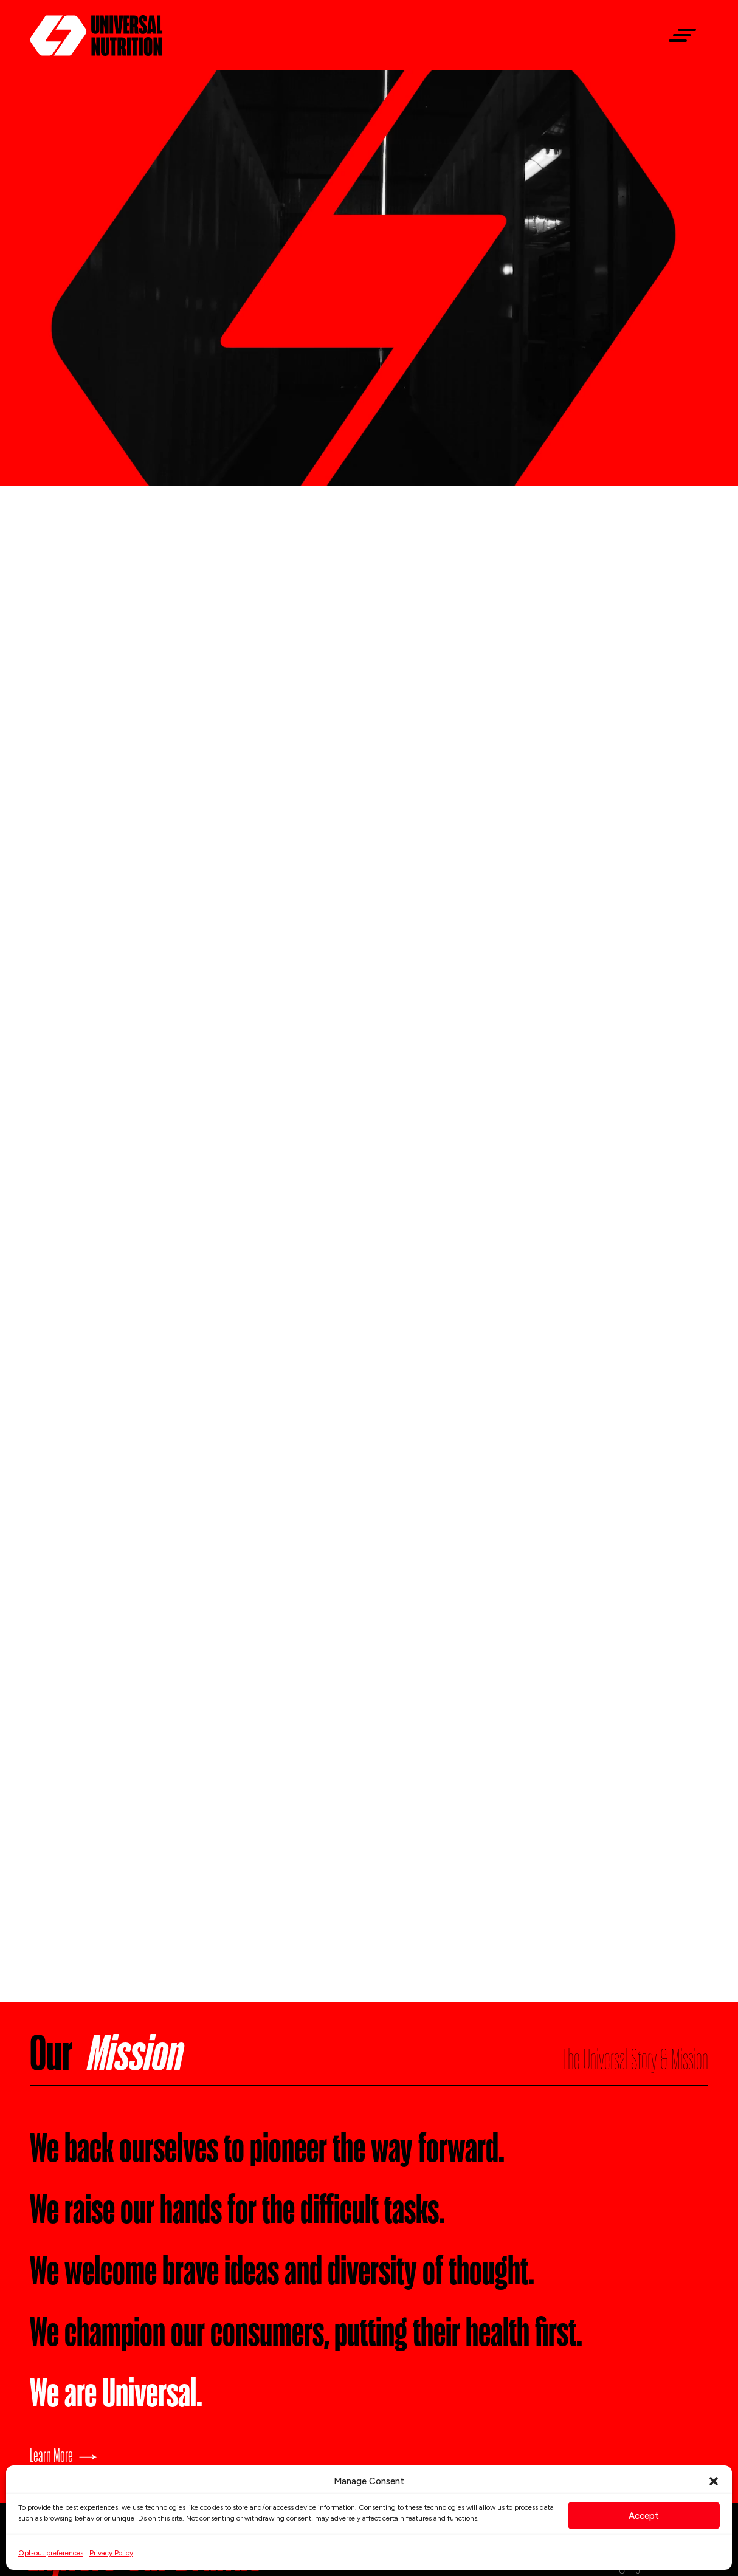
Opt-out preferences (50, 2553)
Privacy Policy (111, 2553)
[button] (714, 2481)
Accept (644, 2515)
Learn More (51, 2454)
